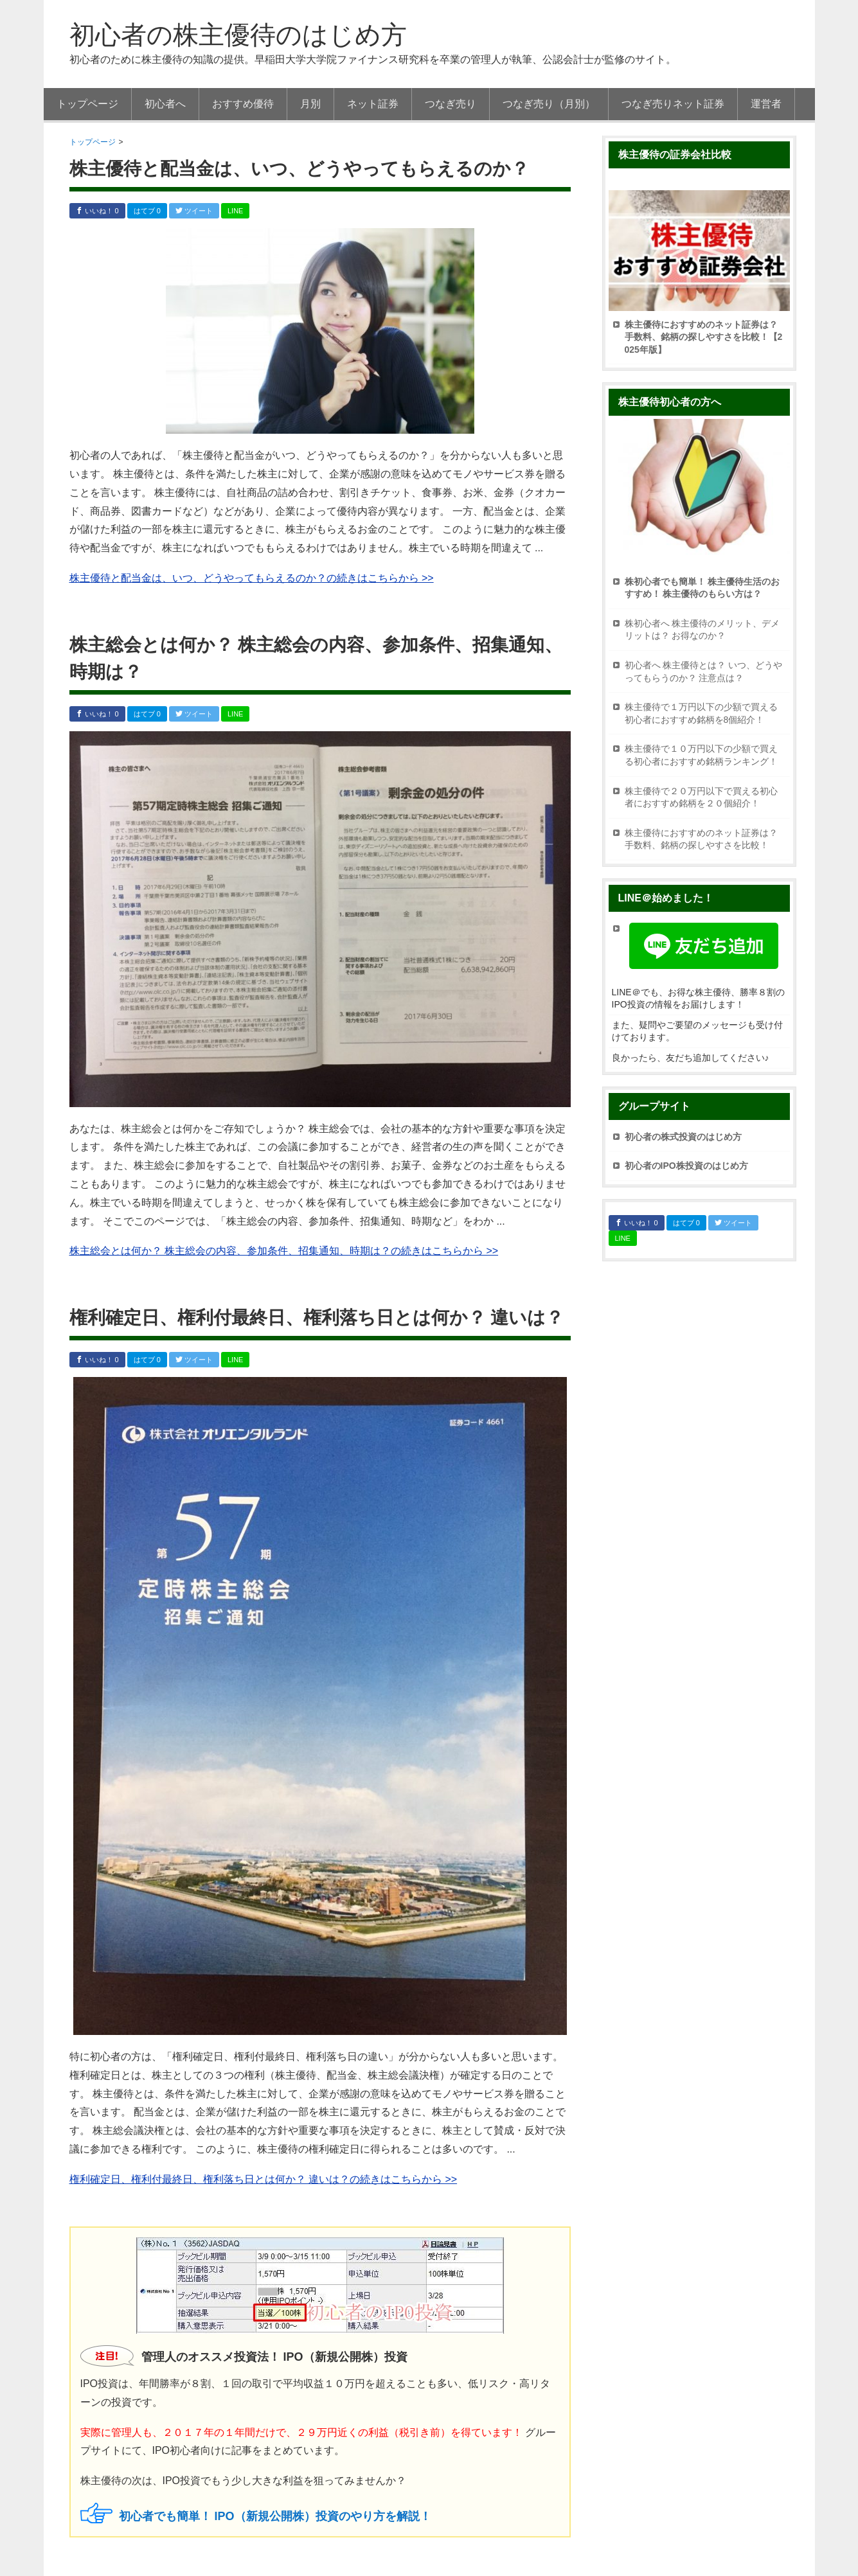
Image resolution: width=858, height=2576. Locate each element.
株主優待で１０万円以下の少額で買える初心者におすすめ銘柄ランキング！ (701, 755)
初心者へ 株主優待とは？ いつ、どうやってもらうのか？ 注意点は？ (704, 671)
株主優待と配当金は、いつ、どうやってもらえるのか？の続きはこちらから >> (251, 578)
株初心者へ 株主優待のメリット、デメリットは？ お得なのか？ (702, 629)
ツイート (194, 211)
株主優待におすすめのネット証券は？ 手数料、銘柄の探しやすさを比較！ (701, 839)
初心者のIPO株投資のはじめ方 (686, 1165)
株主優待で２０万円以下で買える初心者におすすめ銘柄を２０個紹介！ (701, 797)
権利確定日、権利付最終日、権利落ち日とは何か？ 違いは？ (316, 1318)
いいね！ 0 (97, 211)
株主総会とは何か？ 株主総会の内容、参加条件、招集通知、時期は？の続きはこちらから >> (284, 1250)
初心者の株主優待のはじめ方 (238, 35)
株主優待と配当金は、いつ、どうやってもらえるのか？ (299, 169)
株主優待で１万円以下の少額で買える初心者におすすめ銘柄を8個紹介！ (701, 713)
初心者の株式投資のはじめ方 (683, 1137)
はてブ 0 (147, 211)
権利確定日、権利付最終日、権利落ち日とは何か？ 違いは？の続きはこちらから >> (263, 2179)
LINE (235, 211)
